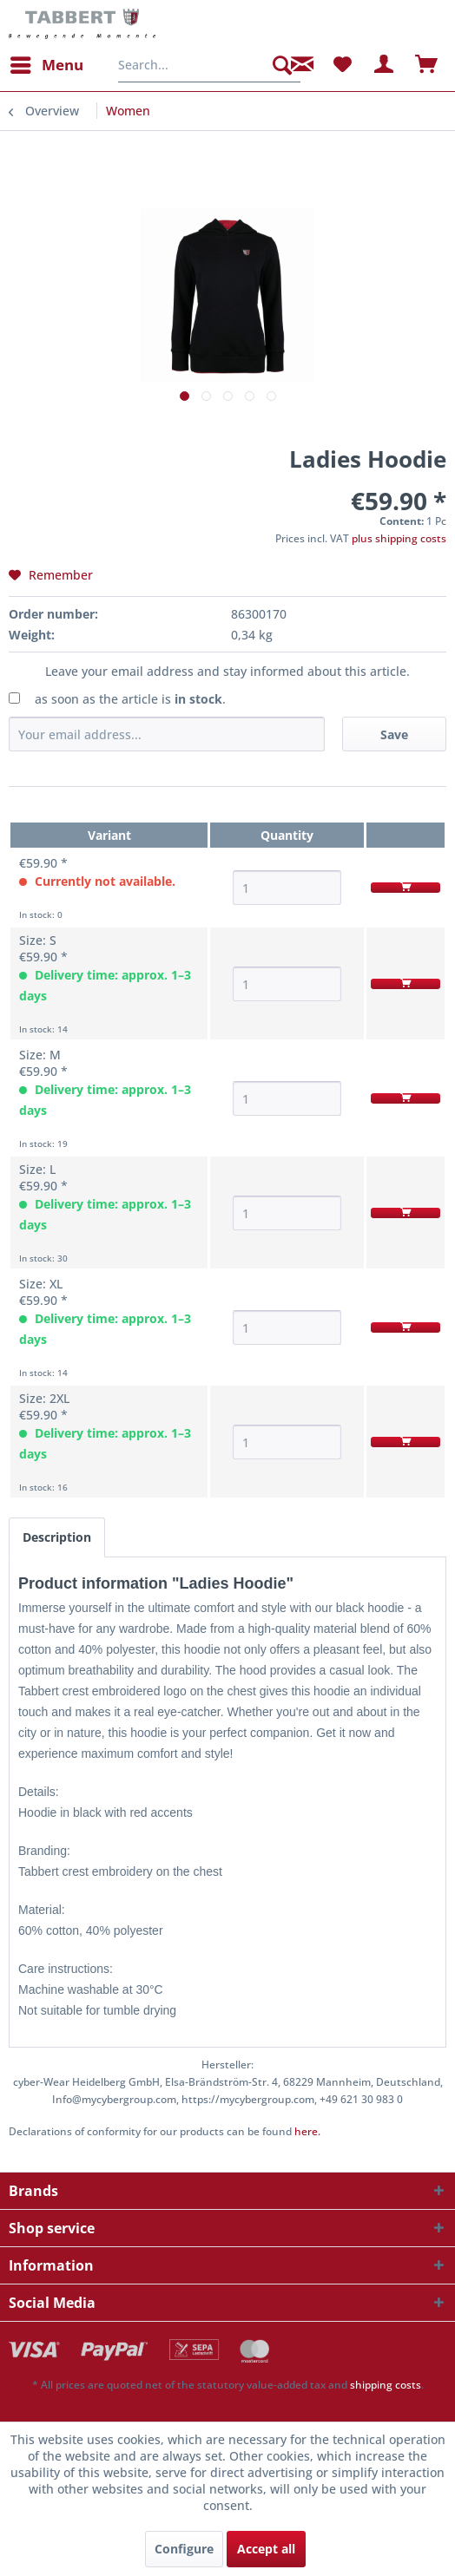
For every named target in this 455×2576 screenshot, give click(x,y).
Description (57, 1537)
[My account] (384, 65)
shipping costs (385, 2384)
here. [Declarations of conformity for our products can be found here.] (307, 2131)
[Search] (282, 65)
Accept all (266, 2548)
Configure (184, 2548)
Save (394, 734)
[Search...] (209, 65)
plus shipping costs (399, 538)
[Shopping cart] (427, 65)
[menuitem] (46, 65)
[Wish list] (342, 65)
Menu (46, 63)
